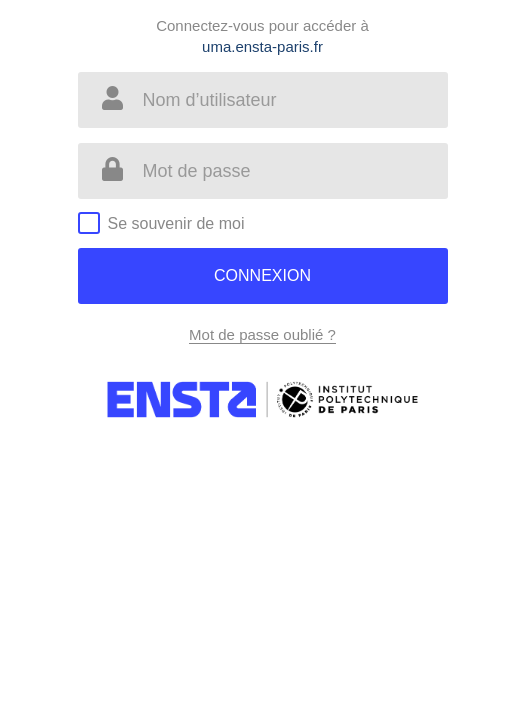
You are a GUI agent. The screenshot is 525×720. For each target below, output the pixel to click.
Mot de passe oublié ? (262, 334)
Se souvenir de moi (176, 223)
